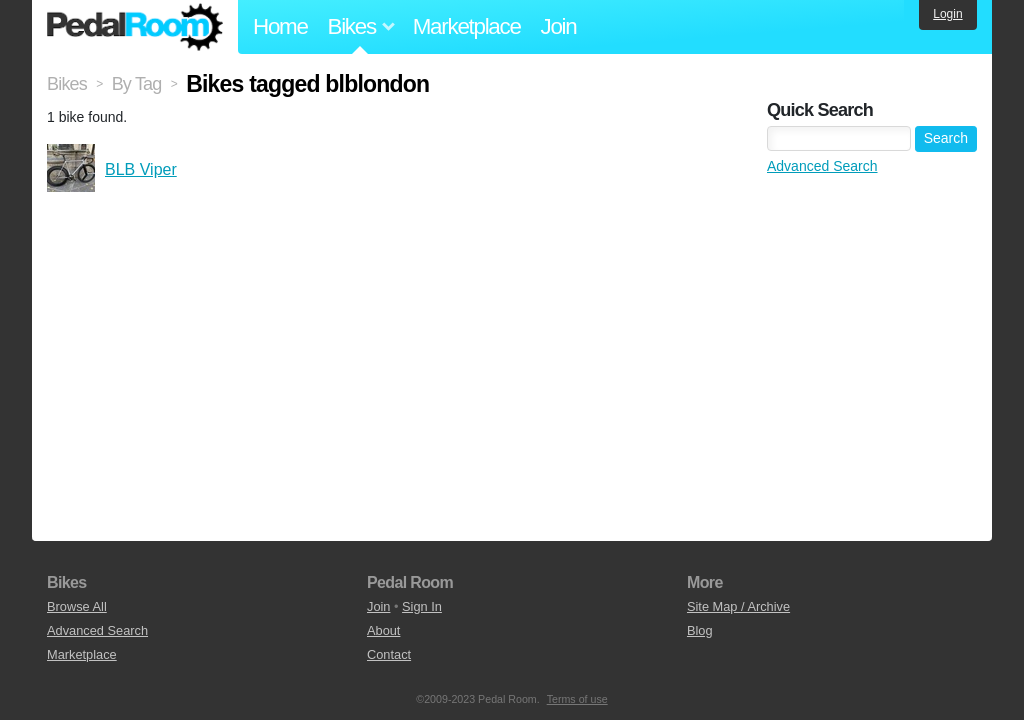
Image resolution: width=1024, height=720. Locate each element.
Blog (700, 630)
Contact (389, 654)
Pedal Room (135, 27)
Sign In (422, 606)
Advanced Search (822, 166)
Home (280, 26)
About (383, 630)
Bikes (67, 84)
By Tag (137, 84)
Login (947, 14)
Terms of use (577, 699)
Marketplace (467, 26)
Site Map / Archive (738, 606)
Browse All (77, 606)
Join (559, 26)
